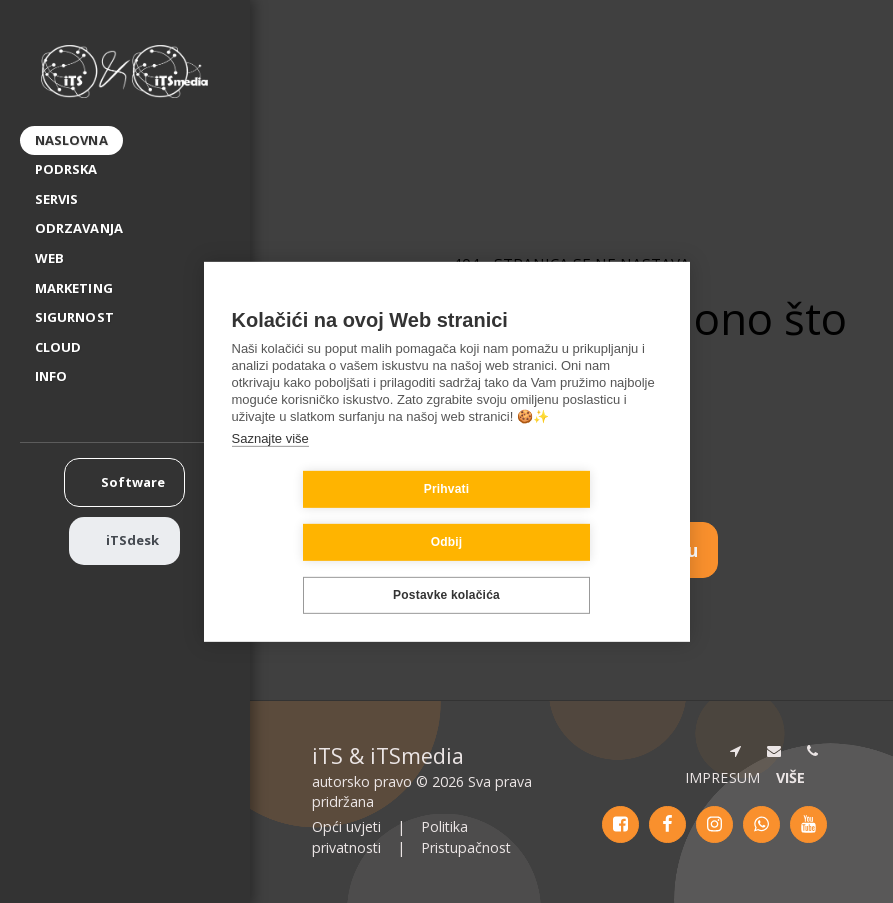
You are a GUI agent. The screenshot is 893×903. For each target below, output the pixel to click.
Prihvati (328, 516)
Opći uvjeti (346, 826)
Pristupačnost (466, 847)
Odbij (566, 516)
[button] (59, 377)
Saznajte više (270, 464)
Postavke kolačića (446, 569)
